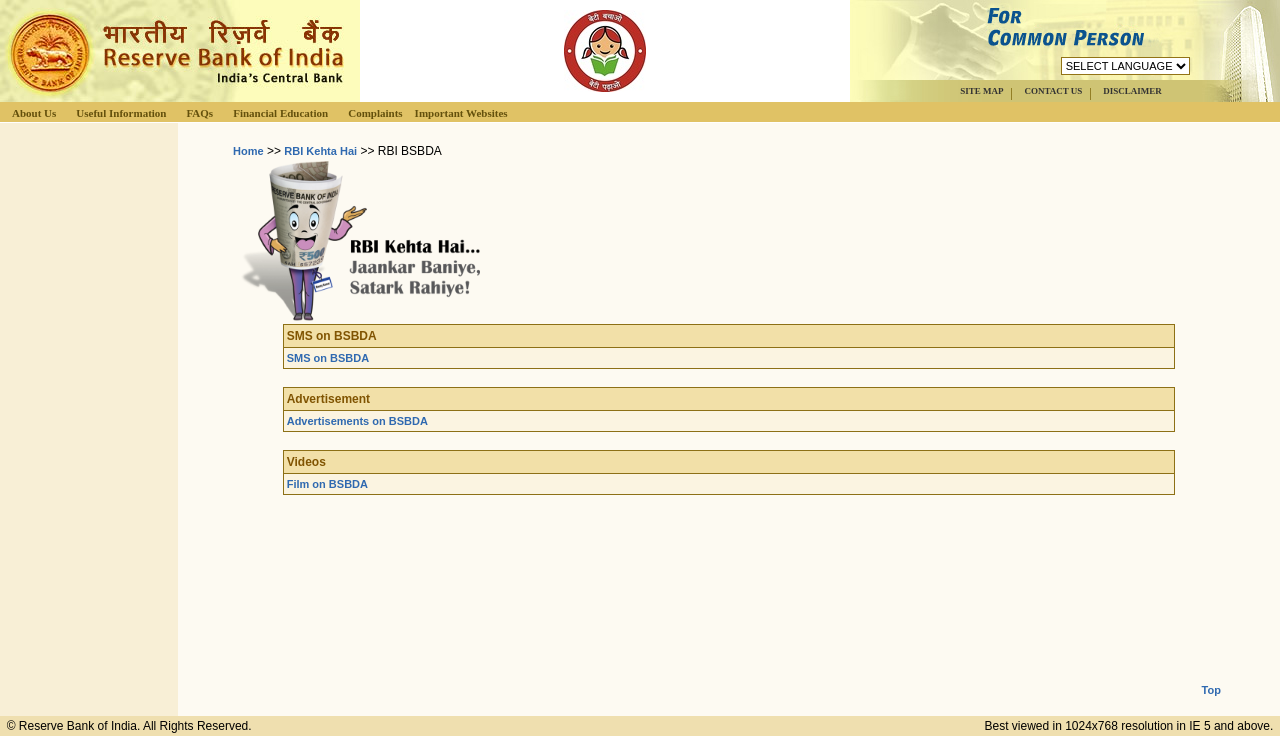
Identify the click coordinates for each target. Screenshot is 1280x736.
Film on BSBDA (327, 484)
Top (1211, 674)
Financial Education (280, 113)
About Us (34, 113)
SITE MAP (981, 91)
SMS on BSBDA (328, 358)
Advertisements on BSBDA (357, 421)
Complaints (375, 113)
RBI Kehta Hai (320, 151)
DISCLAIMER (1132, 91)
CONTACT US (1053, 91)
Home (248, 151)
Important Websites (461, 113)
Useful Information (121, 113)
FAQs (199, 113)
